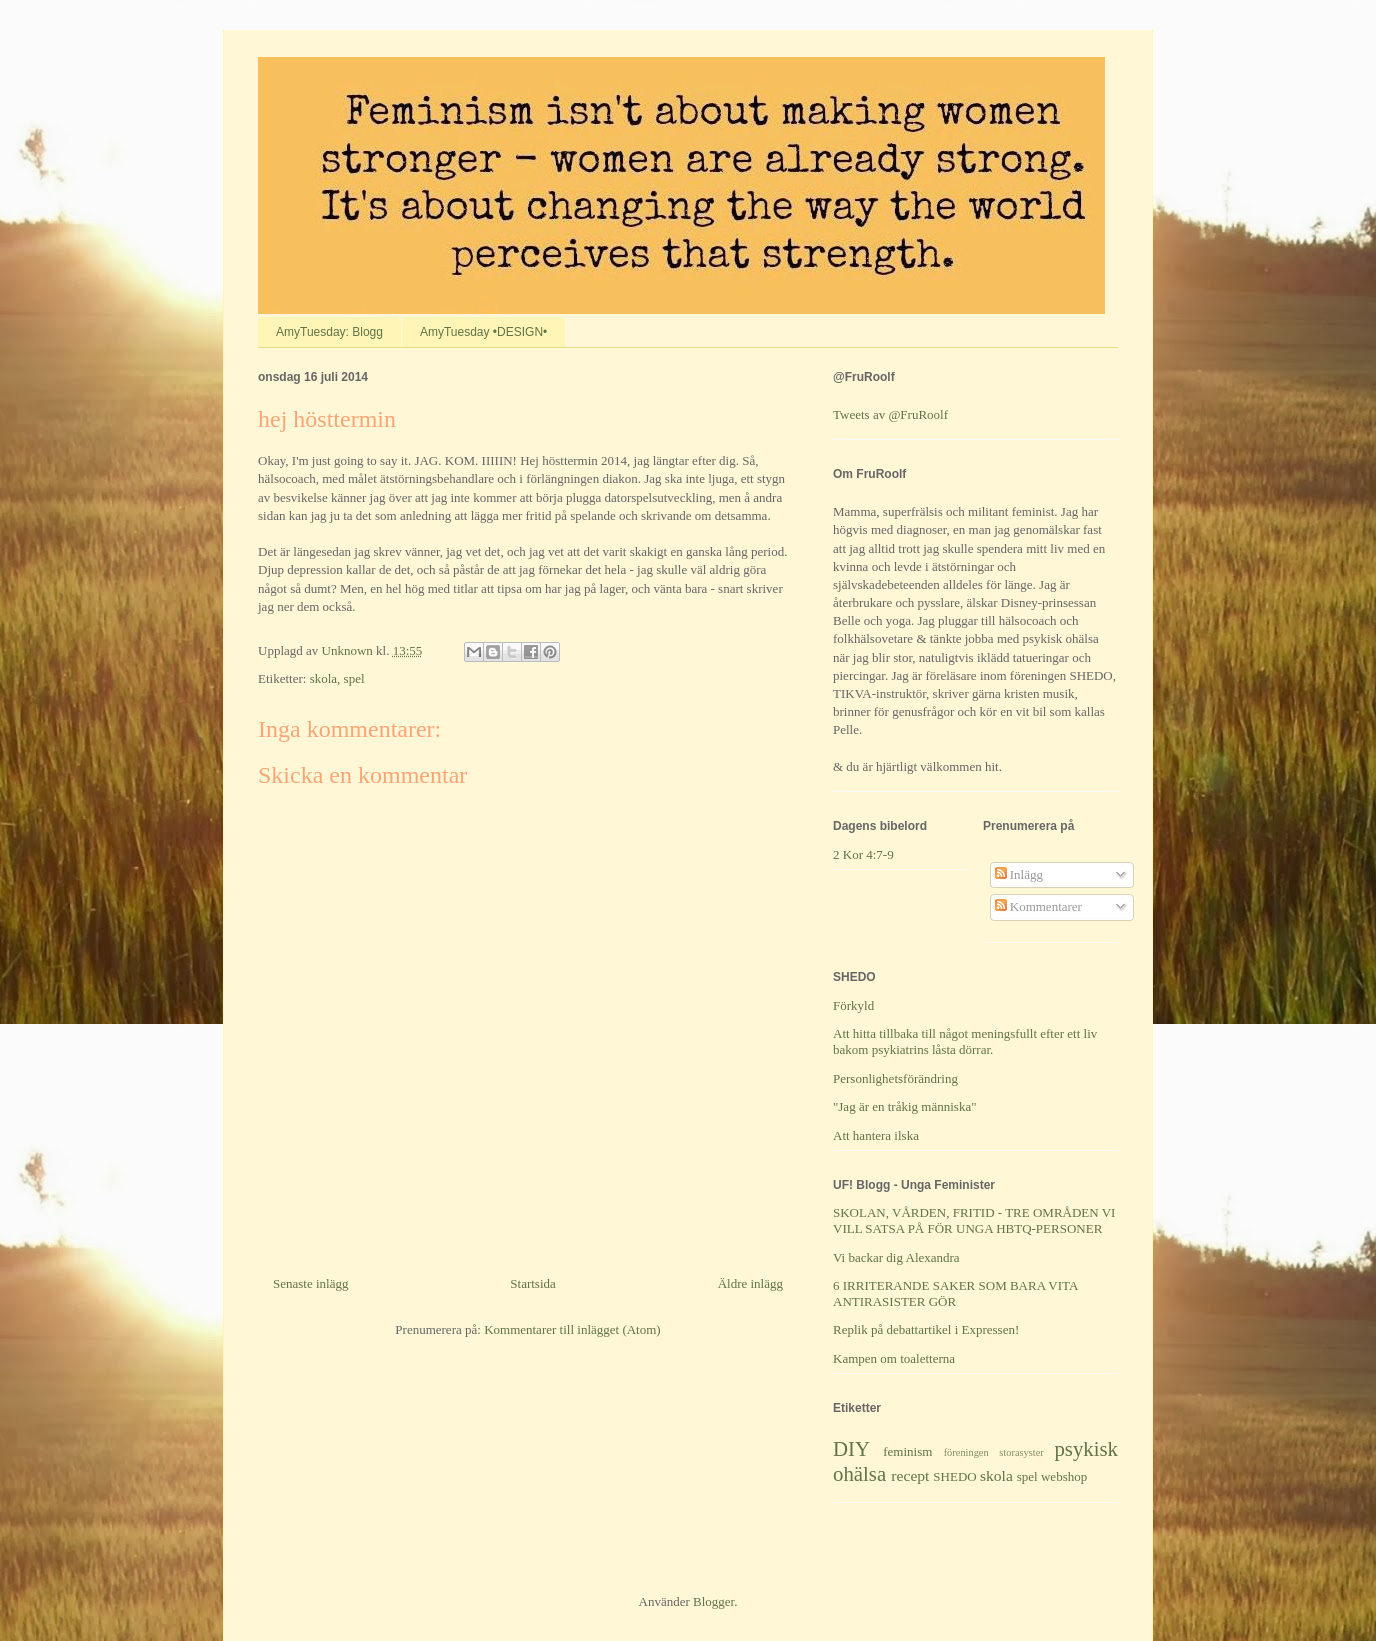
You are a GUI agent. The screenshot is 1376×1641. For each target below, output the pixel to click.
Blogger (713, 1601)
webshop (1064, 1476)
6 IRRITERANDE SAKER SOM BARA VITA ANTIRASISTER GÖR (955, 1293)
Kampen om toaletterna (894, 1358)
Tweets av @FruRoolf (890, 414)
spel (354, 678)
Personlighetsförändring (895, 1078)
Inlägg (1019, 874)
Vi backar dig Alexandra (896, 1257)
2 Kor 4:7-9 (863, 854)
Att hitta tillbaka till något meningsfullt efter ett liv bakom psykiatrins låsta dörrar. (965, 1041)
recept (910, 1475)
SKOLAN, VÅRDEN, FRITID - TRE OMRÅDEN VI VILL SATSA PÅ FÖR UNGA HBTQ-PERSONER (974, 1220)
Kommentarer (1038, 906)
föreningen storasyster (994, 1452)
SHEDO (954, 1476)
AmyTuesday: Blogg (329, 332)
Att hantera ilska (876, 1135)
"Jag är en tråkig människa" (904, 1106)
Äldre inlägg (750, 1283)
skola (323, 678)
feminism (907, 1451)
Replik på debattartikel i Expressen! (926, 1329)
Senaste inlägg (310, 1283)
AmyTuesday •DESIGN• (483, 332)
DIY (851, 1448)
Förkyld (853, 1005)
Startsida (533, 1283)
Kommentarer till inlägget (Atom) (572, 1329)
